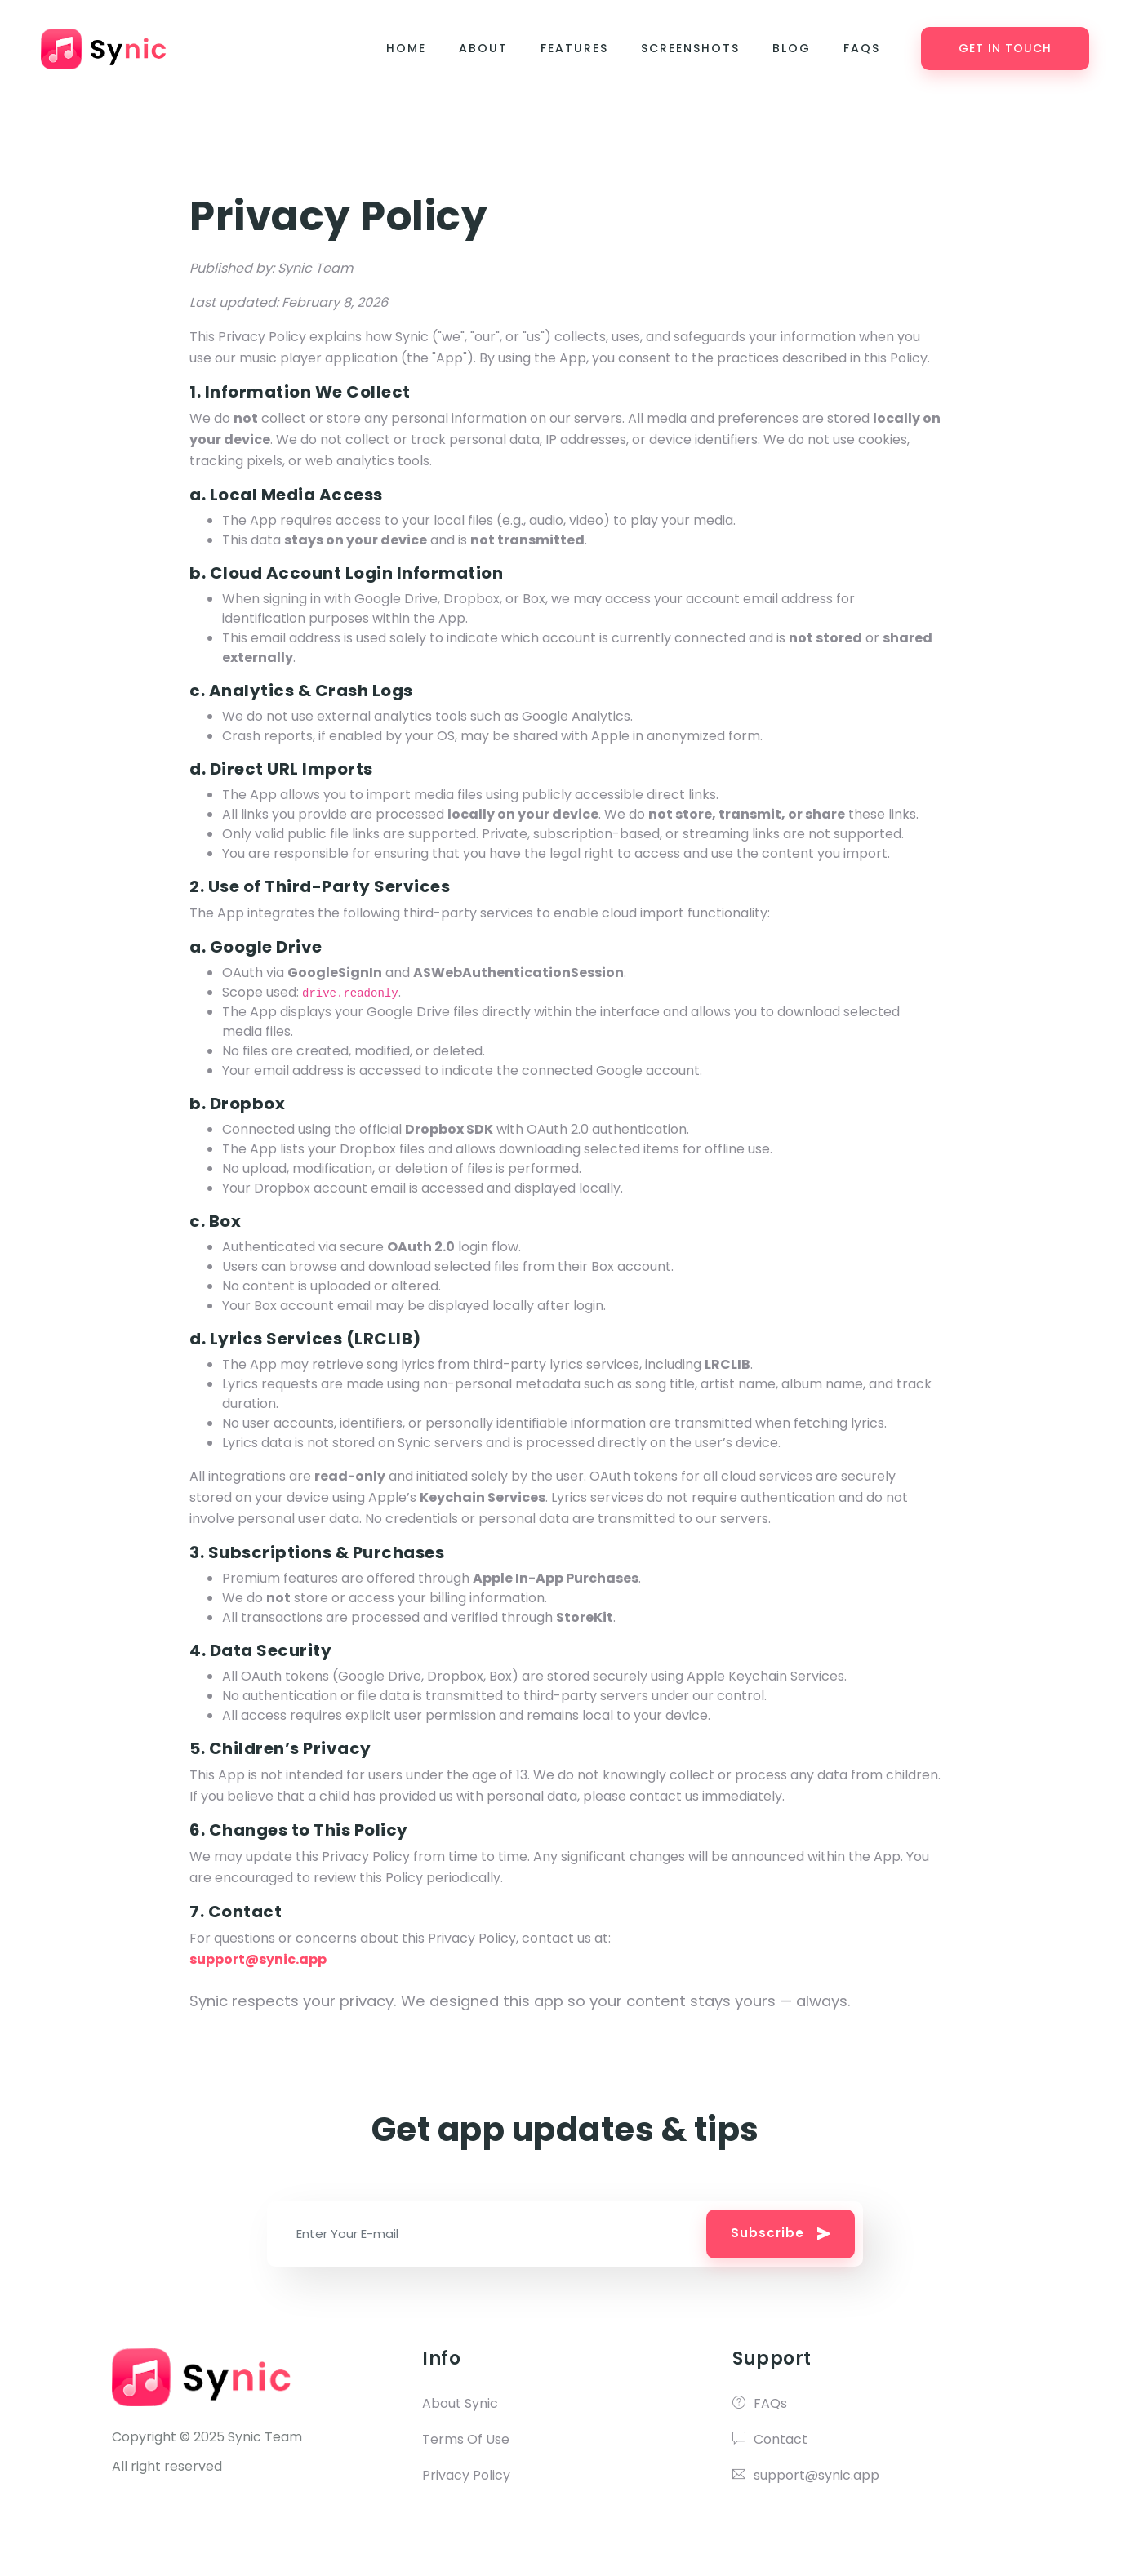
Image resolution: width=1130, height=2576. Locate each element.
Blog (791, 49)
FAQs (861, 49)
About (483, 49)
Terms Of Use (465, 2439)
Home (406, 49)
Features (574, 49)
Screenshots (690, 49)
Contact (769, 2439)
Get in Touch (1005, 49)
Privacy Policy (466, 2475)
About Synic (460, 2403)
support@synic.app (805, 2475)
